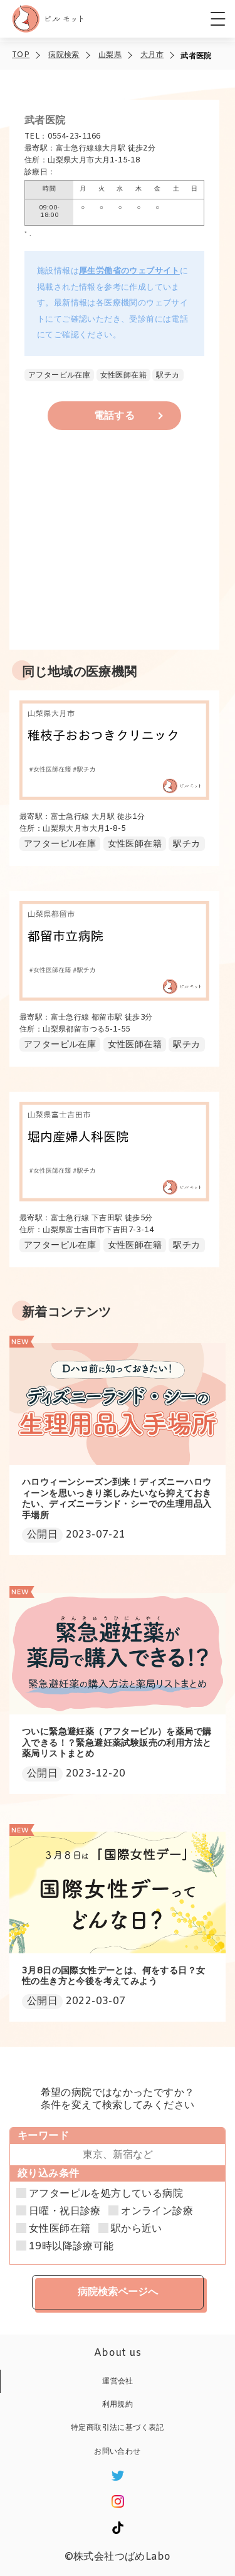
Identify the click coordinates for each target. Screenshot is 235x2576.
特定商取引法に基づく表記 (117, 2428)
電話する (114, 416)
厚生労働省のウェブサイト (129, 271)
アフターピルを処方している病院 (106, 2194)
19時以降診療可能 (71, 2247)
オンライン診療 (157, 2211)
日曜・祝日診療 (65, 2211)
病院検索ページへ (118, 2291)
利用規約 (117, 2405)
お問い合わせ (117, 2452)
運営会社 (117, 2382)
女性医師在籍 (59, 2229)
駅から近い (136, 2229)
